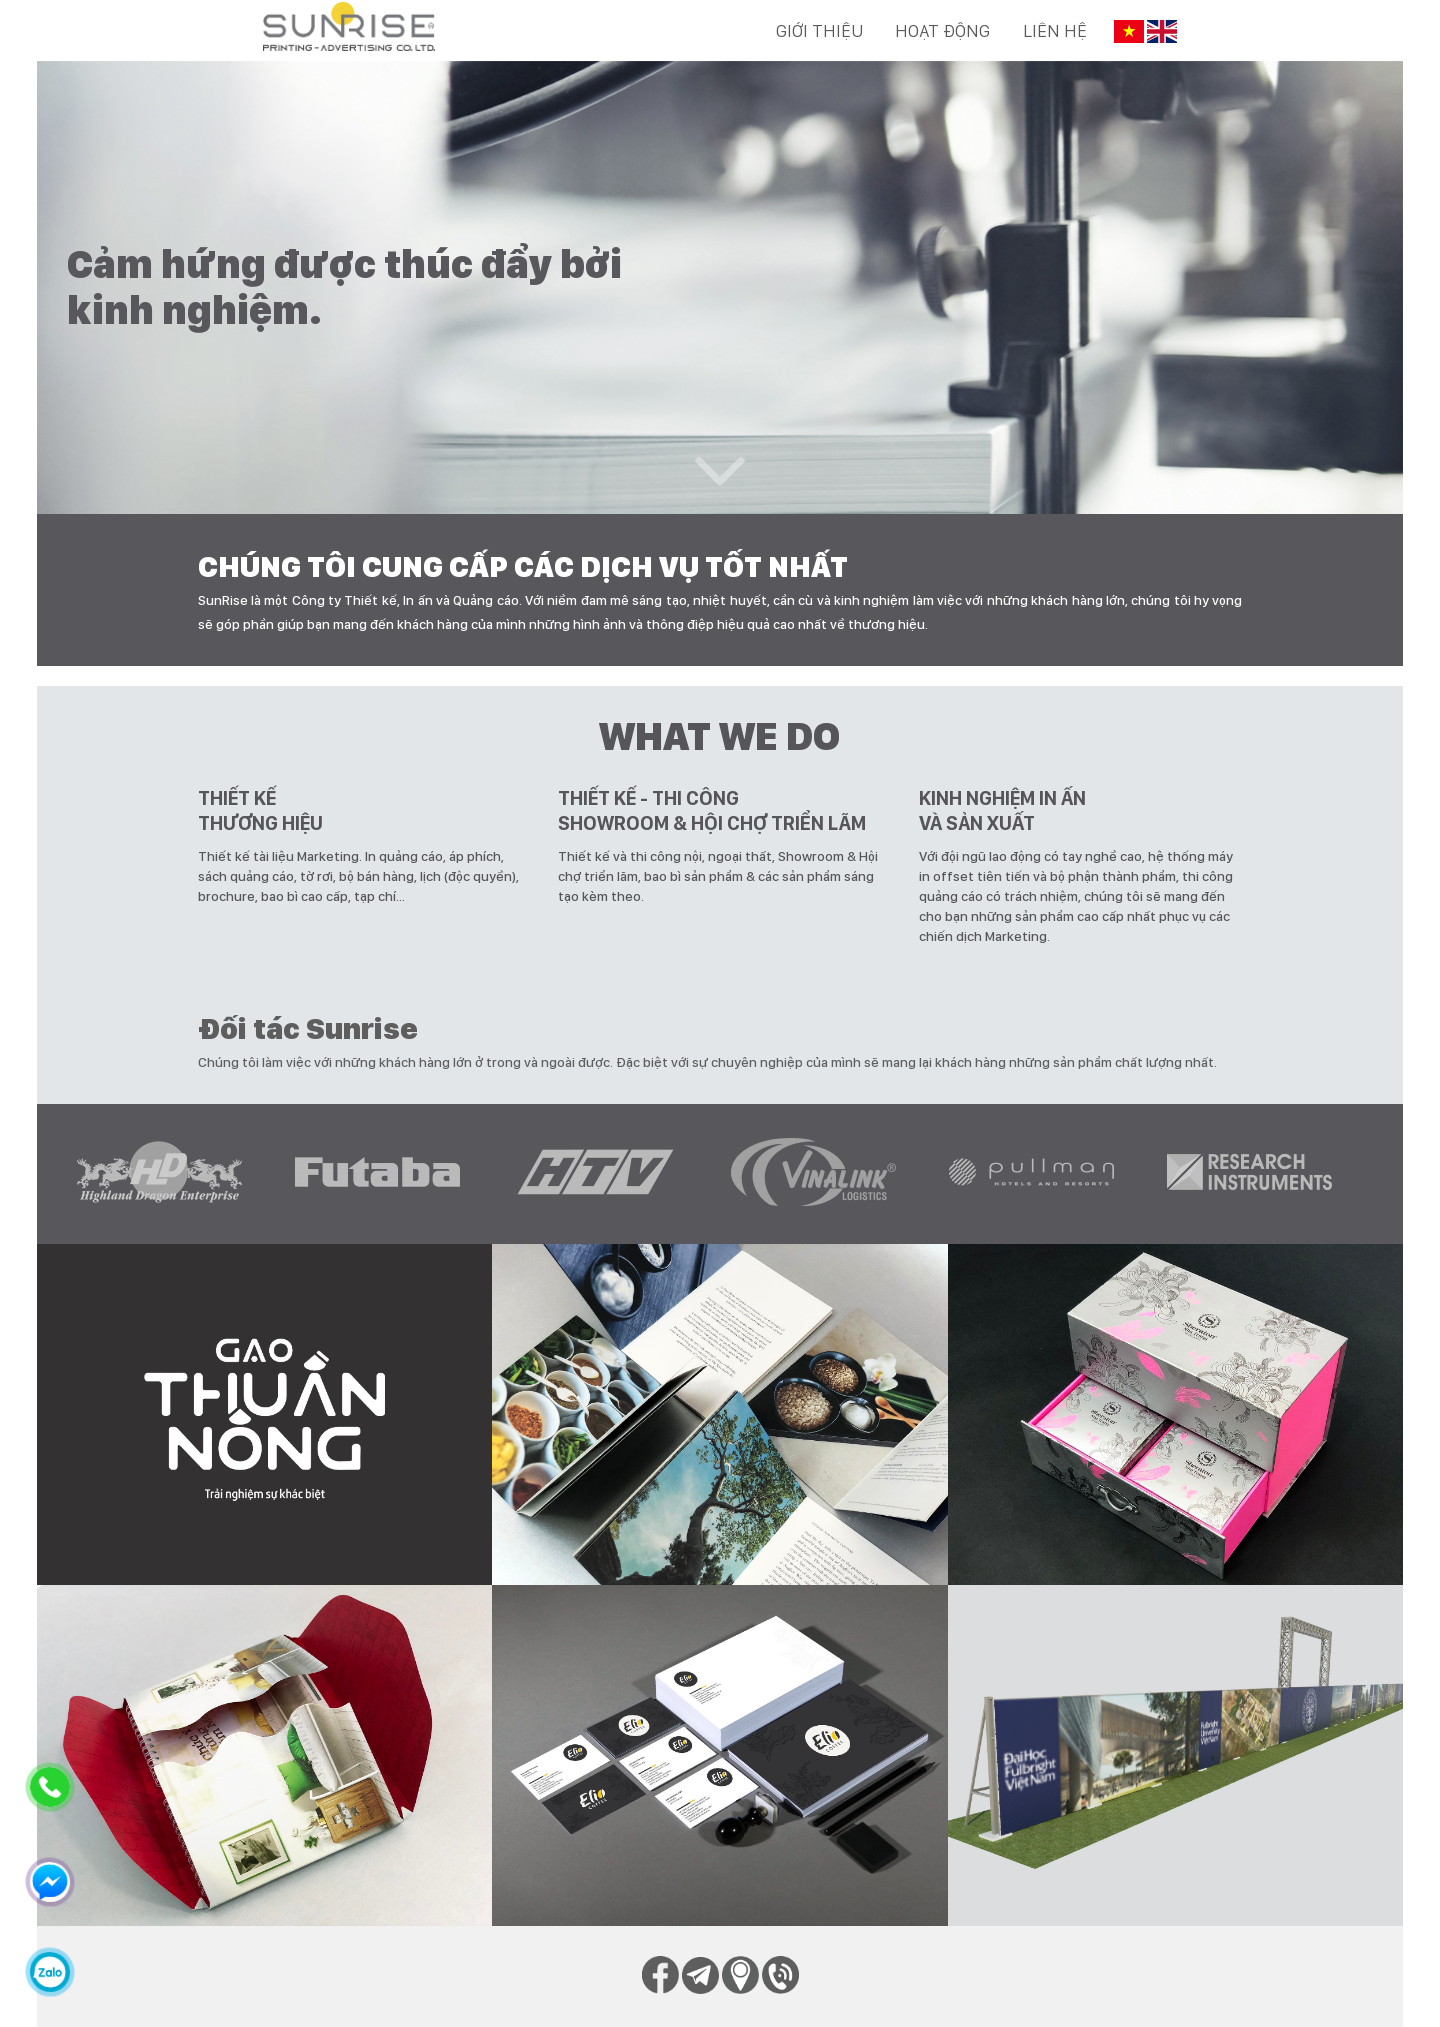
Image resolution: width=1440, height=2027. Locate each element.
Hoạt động (942, 30)
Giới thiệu (819, 30)
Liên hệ (1055, 30)
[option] (176, 1174)
